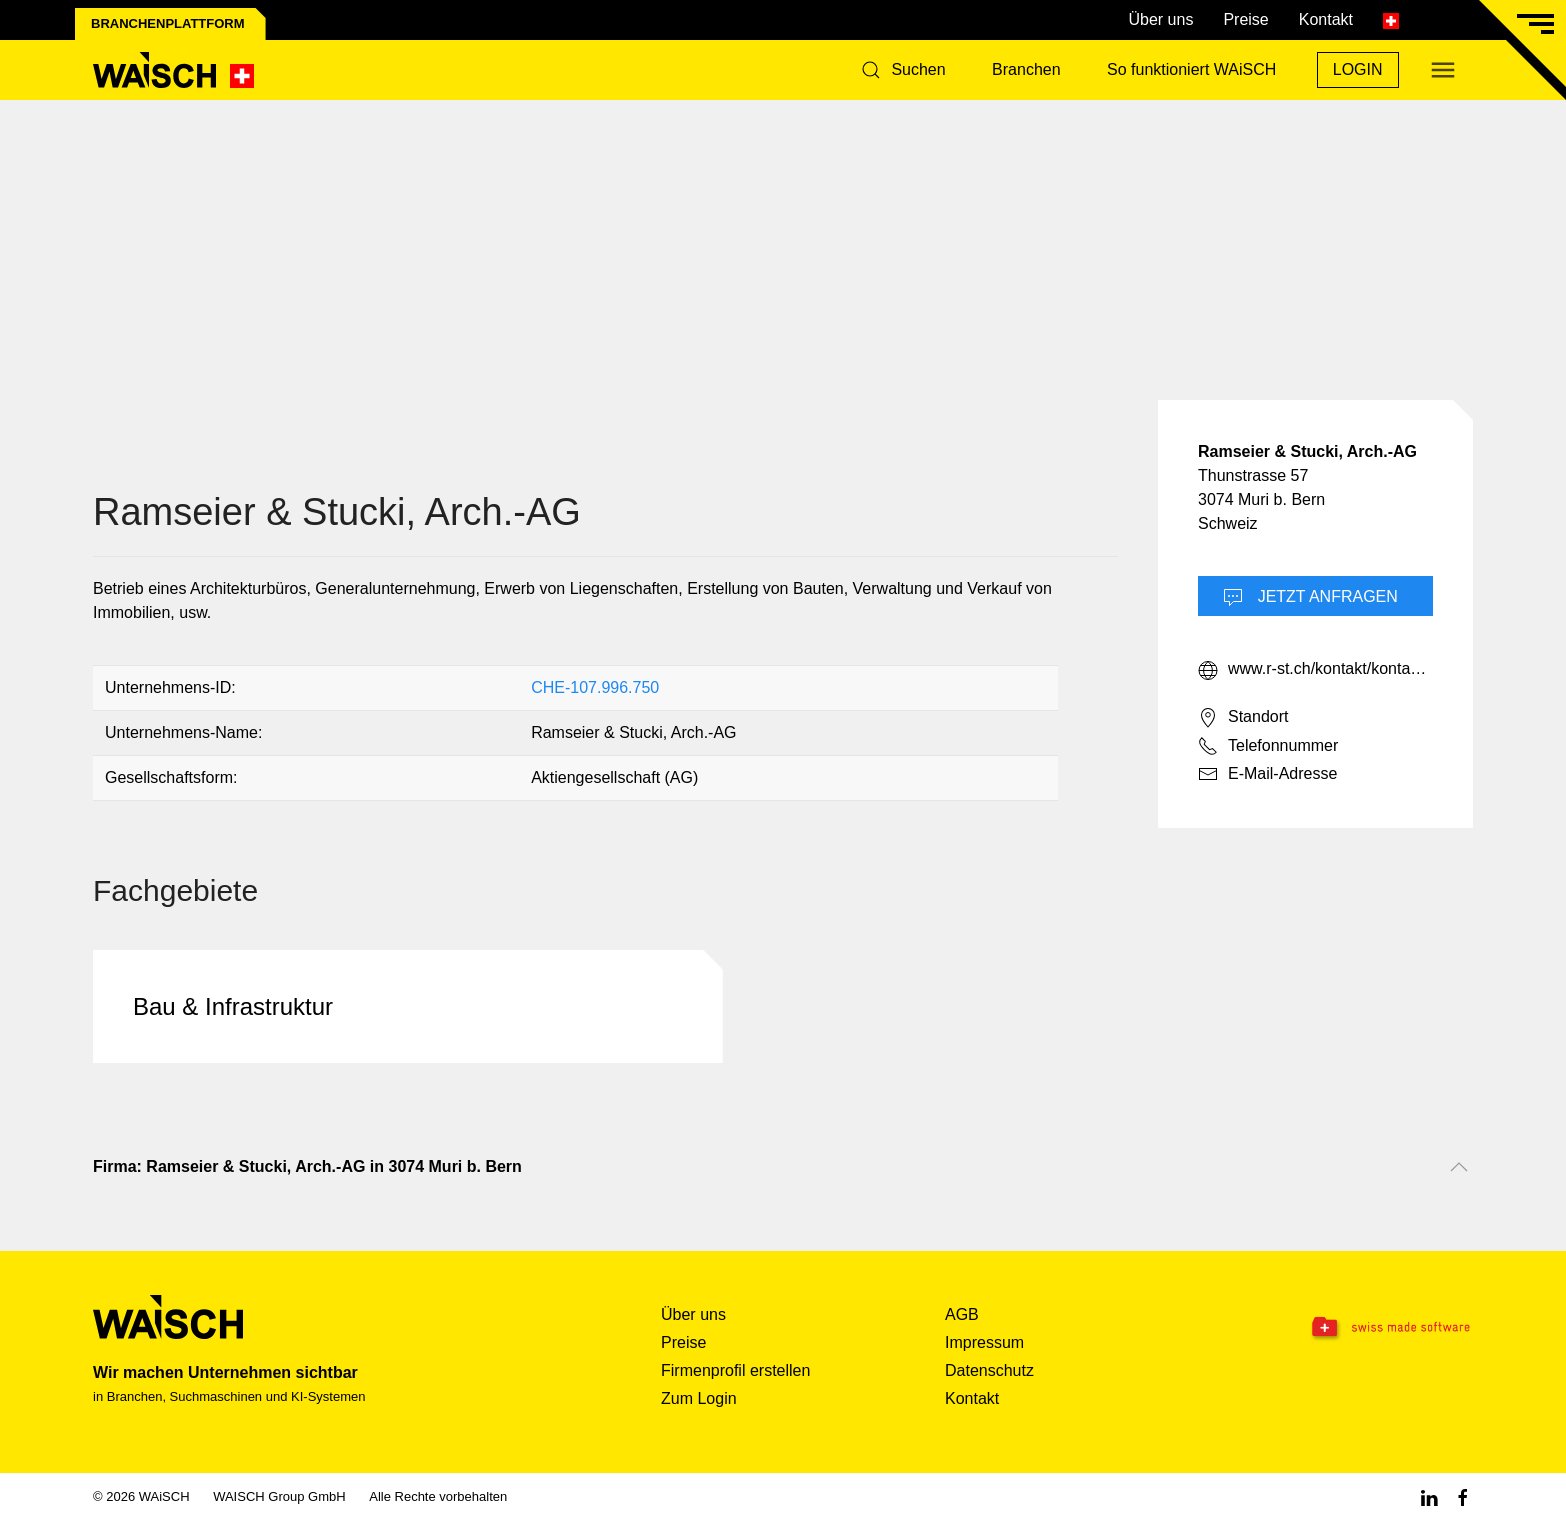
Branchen (1026, 69)
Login (1358, 69)
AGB (962, 1314)
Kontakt (1326, 19)
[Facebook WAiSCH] (1463, 1496)
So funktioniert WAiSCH (1191, 69)
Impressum (984, 1342)
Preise (1245, 19)
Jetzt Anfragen (1310, 598)
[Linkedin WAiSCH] (1429, 1496)
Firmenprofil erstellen (735, 1370)
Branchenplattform (168, 23)
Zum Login (699, 1398)
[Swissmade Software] (1351, 1328)
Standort (1243, 718)
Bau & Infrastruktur (233, 1006)
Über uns (1160, 19)
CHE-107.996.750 (595, 687)
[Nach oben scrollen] (1459, 1167)
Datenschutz (989, 1370)
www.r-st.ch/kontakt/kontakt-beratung (1315, 670)
